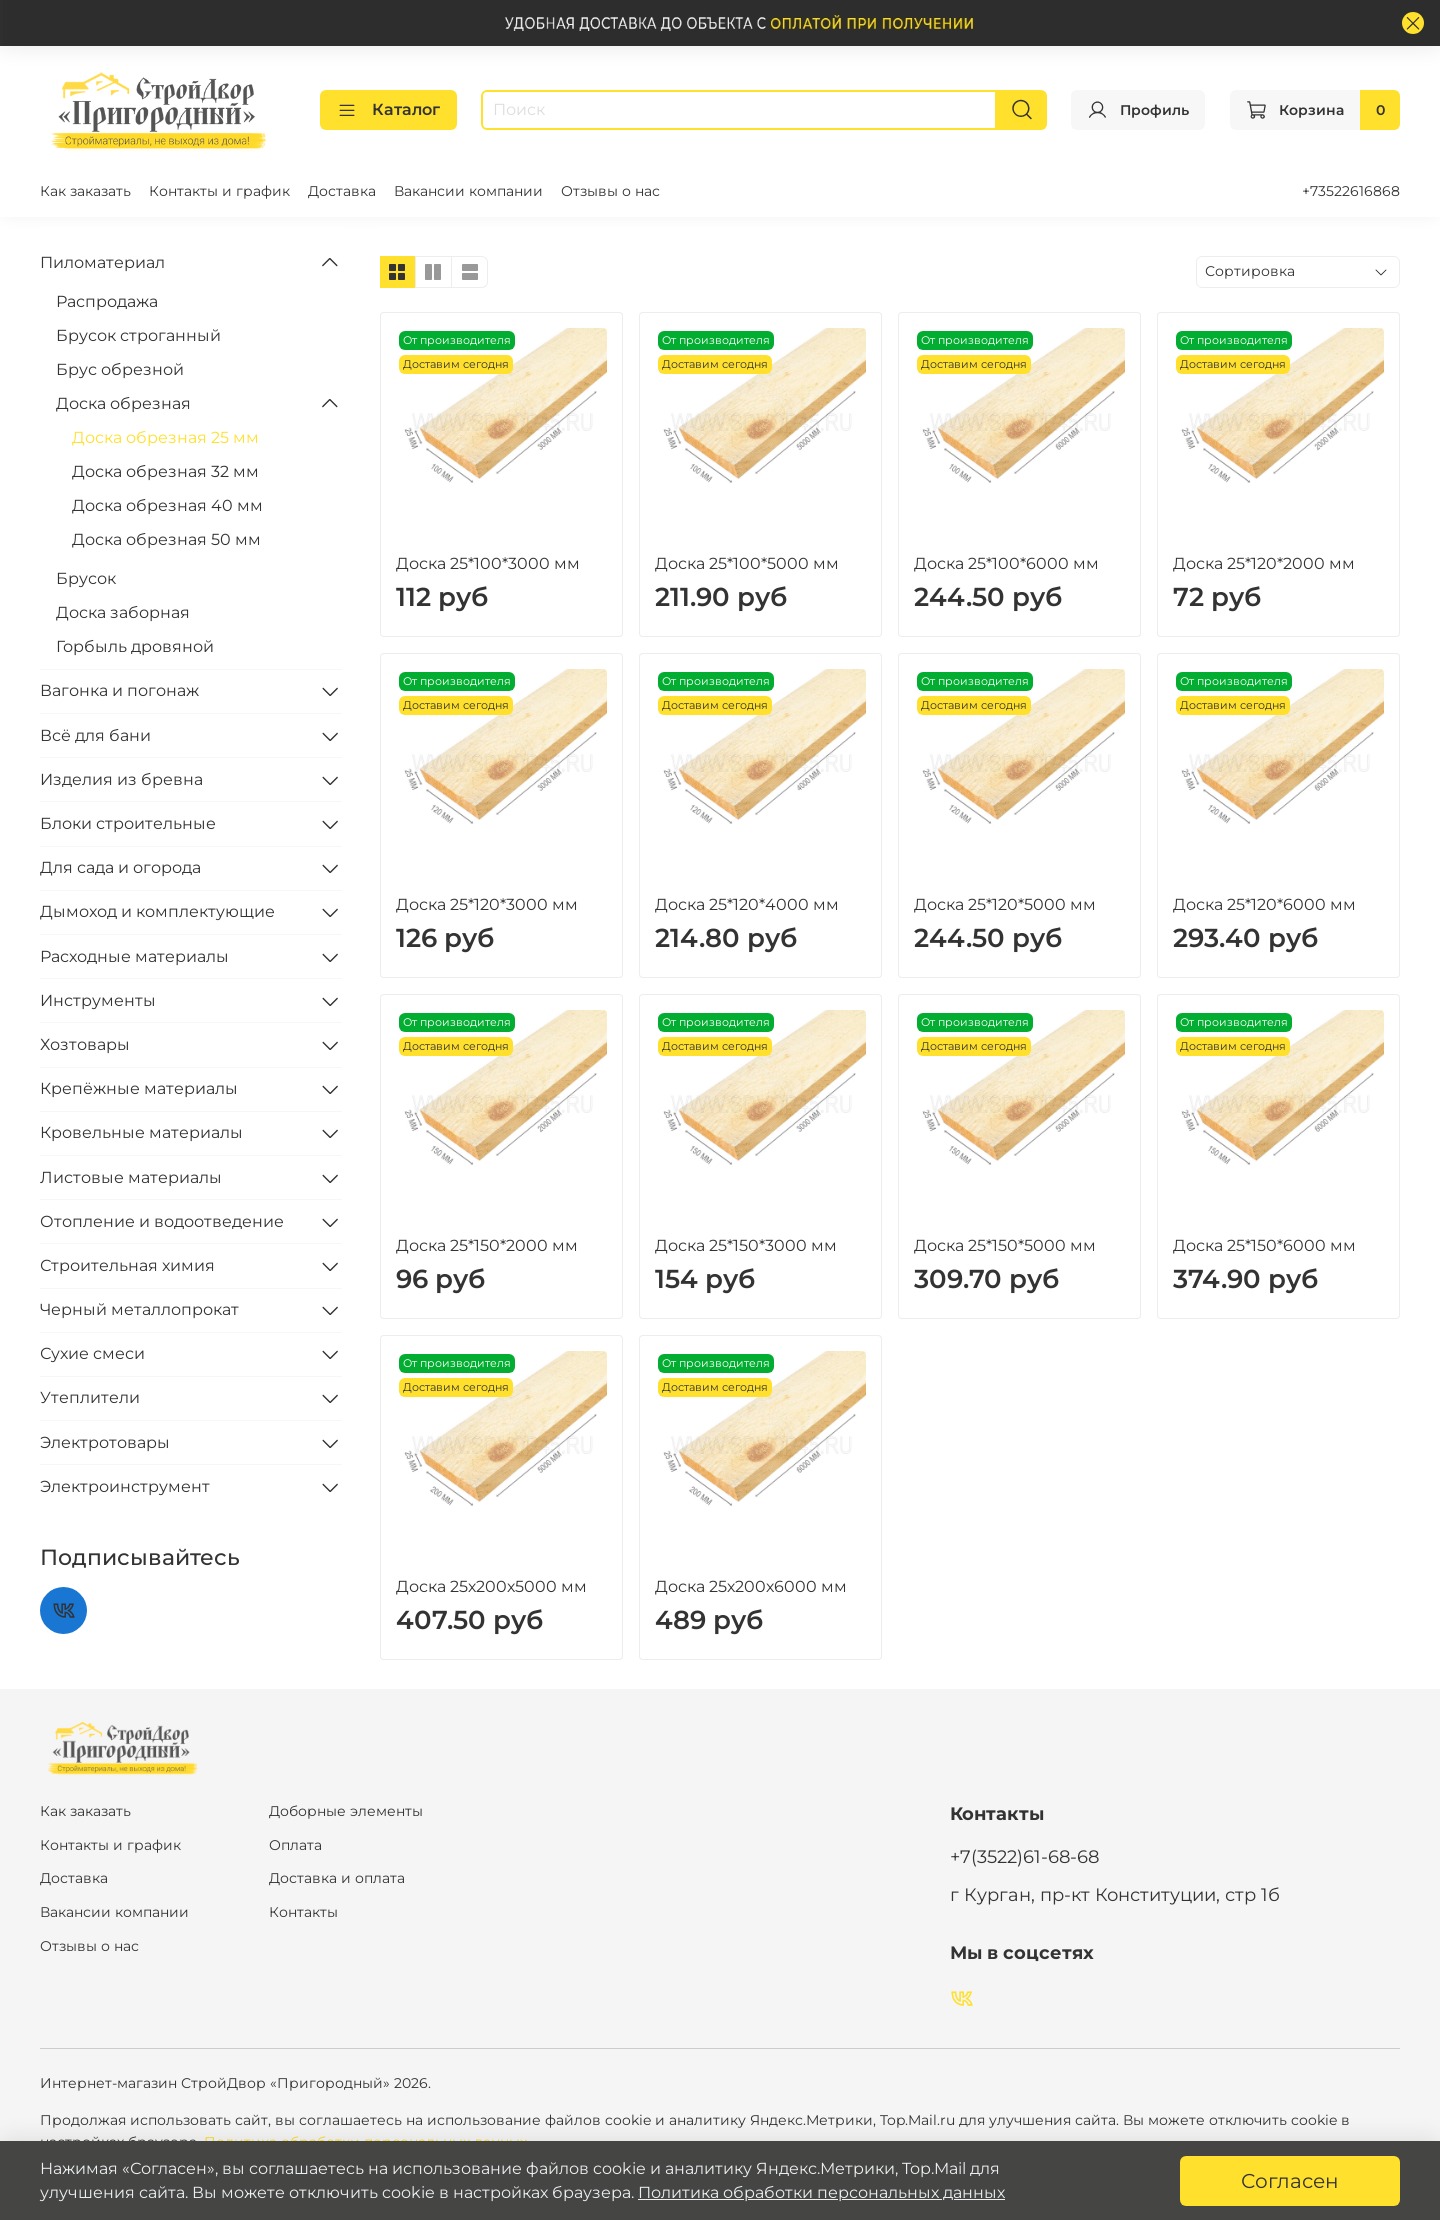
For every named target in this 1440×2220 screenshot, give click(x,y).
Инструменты (98, 1000)
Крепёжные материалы (139, 1088)
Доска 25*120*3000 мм (487, 904)
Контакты (303, 1912)
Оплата (295, 1845)
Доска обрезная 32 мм (165, 471)
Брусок (86, 578)
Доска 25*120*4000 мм (747, 904)
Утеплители (90, 1397)
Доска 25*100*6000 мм (1006, 563)
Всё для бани (95, 735)
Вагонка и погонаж (119, 690)
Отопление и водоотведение (162, 1221)
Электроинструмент (125, 1486)
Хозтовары (85, 1044)
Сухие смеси (92, 1353)
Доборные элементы (346, 1811)
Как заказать (85, 191)
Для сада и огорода (120, 867)
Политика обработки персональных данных (821, 2192)
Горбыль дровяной (135, 646)
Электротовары (105, 1442)
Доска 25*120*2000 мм (1264, 563)
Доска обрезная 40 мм (167, 505)
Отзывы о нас (610, 191)
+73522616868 (1351, 191)
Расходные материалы (134, 956)
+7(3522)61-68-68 (1024, 1856)
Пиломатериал (102, 262)
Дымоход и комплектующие (157, 911)
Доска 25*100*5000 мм (747, 563)
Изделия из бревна (121, 779)
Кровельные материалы (141, 1132)
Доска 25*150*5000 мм (1005, 1245)
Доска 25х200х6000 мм (751, 1586)
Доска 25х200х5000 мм (491, 1586)
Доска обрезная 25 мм (165, 437)
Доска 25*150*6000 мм (1264, 1245)
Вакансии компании (468, 191)
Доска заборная (123, 612)
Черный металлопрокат (139, 1309)
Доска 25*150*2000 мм (487, 1245)
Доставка (342, 191)
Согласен (1290, 2181)
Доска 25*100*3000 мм (488, 563)
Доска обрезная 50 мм (166, 539)
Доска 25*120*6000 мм (1264, 904)
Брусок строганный (138, 335)
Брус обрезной (120, 369)
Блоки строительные (128, 823)
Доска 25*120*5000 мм (1005, 904)
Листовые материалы (131, 1177)
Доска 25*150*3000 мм (746, 1245)
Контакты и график (219, 191)
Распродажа (107, 301)
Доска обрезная (123, 403)
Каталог (388, 110)
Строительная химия (127, 1265)
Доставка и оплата (337, 1878)
